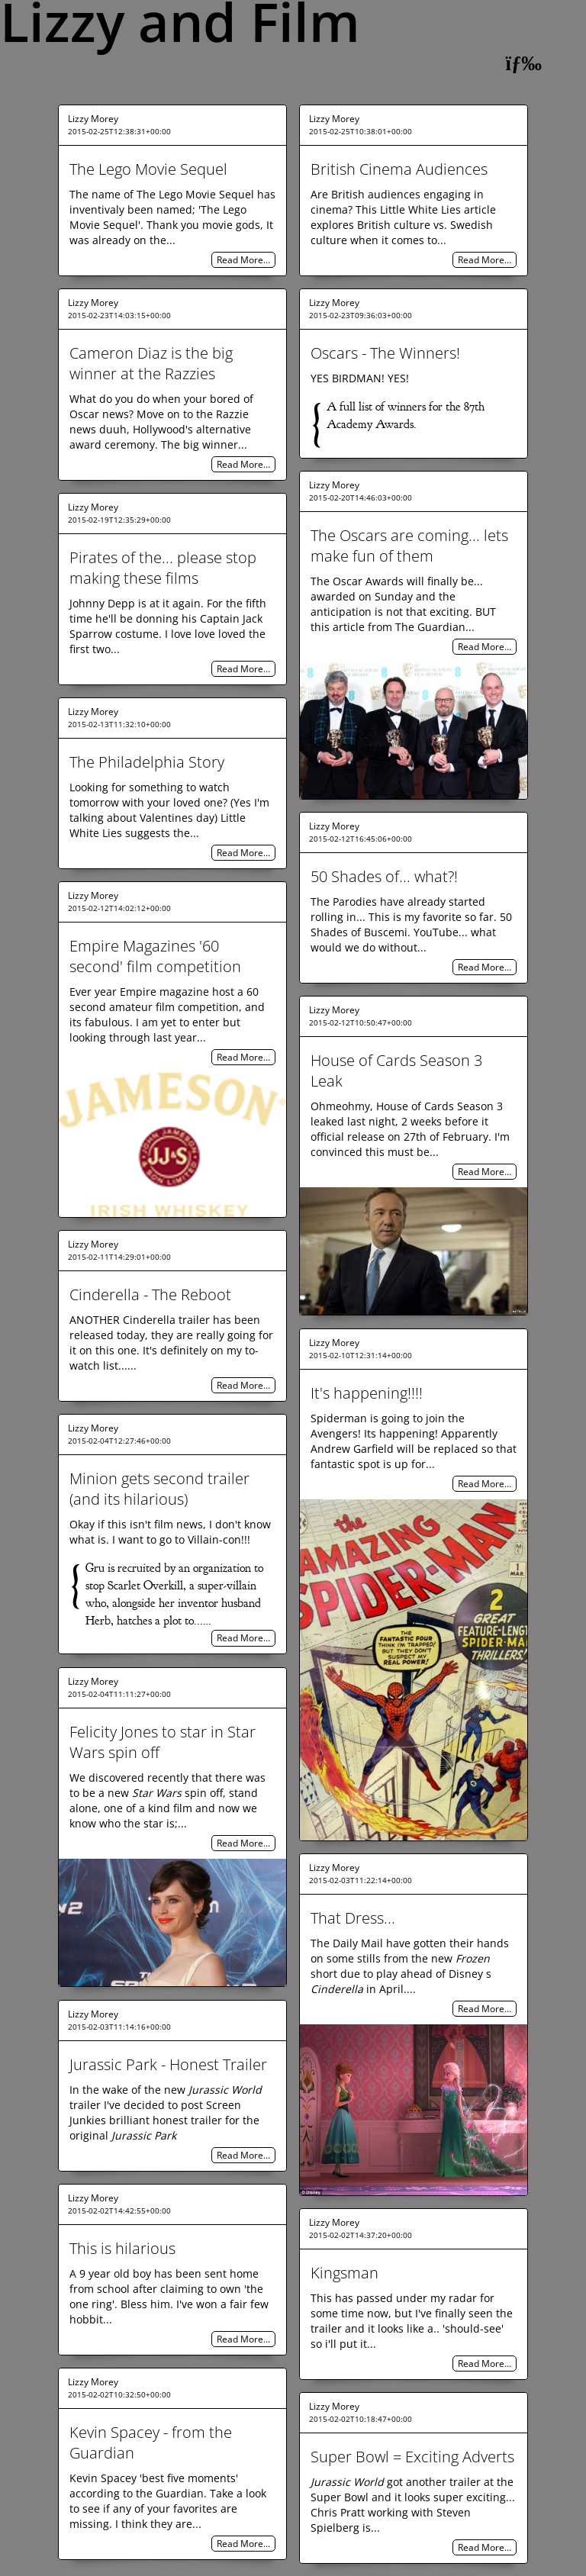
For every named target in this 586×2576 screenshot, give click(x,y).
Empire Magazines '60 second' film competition (155, 956)
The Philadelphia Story (146, 762)
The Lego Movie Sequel (148, 169)
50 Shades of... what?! (384, 876)
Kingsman (344, 2272)
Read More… (243, 259)
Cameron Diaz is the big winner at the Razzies (151, 363)
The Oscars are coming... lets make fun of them (409, 545)
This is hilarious (122, 2248)
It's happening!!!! (367, 1393)
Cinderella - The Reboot (150, 1294)
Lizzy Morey (93, 118)
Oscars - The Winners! (385, 353)
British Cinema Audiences (399, 169)
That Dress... (353, 1918)
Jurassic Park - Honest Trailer (168, 2064)
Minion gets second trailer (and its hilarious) (159, 1488)
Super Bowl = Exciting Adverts (412, 2456)
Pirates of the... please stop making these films (162, 567)
